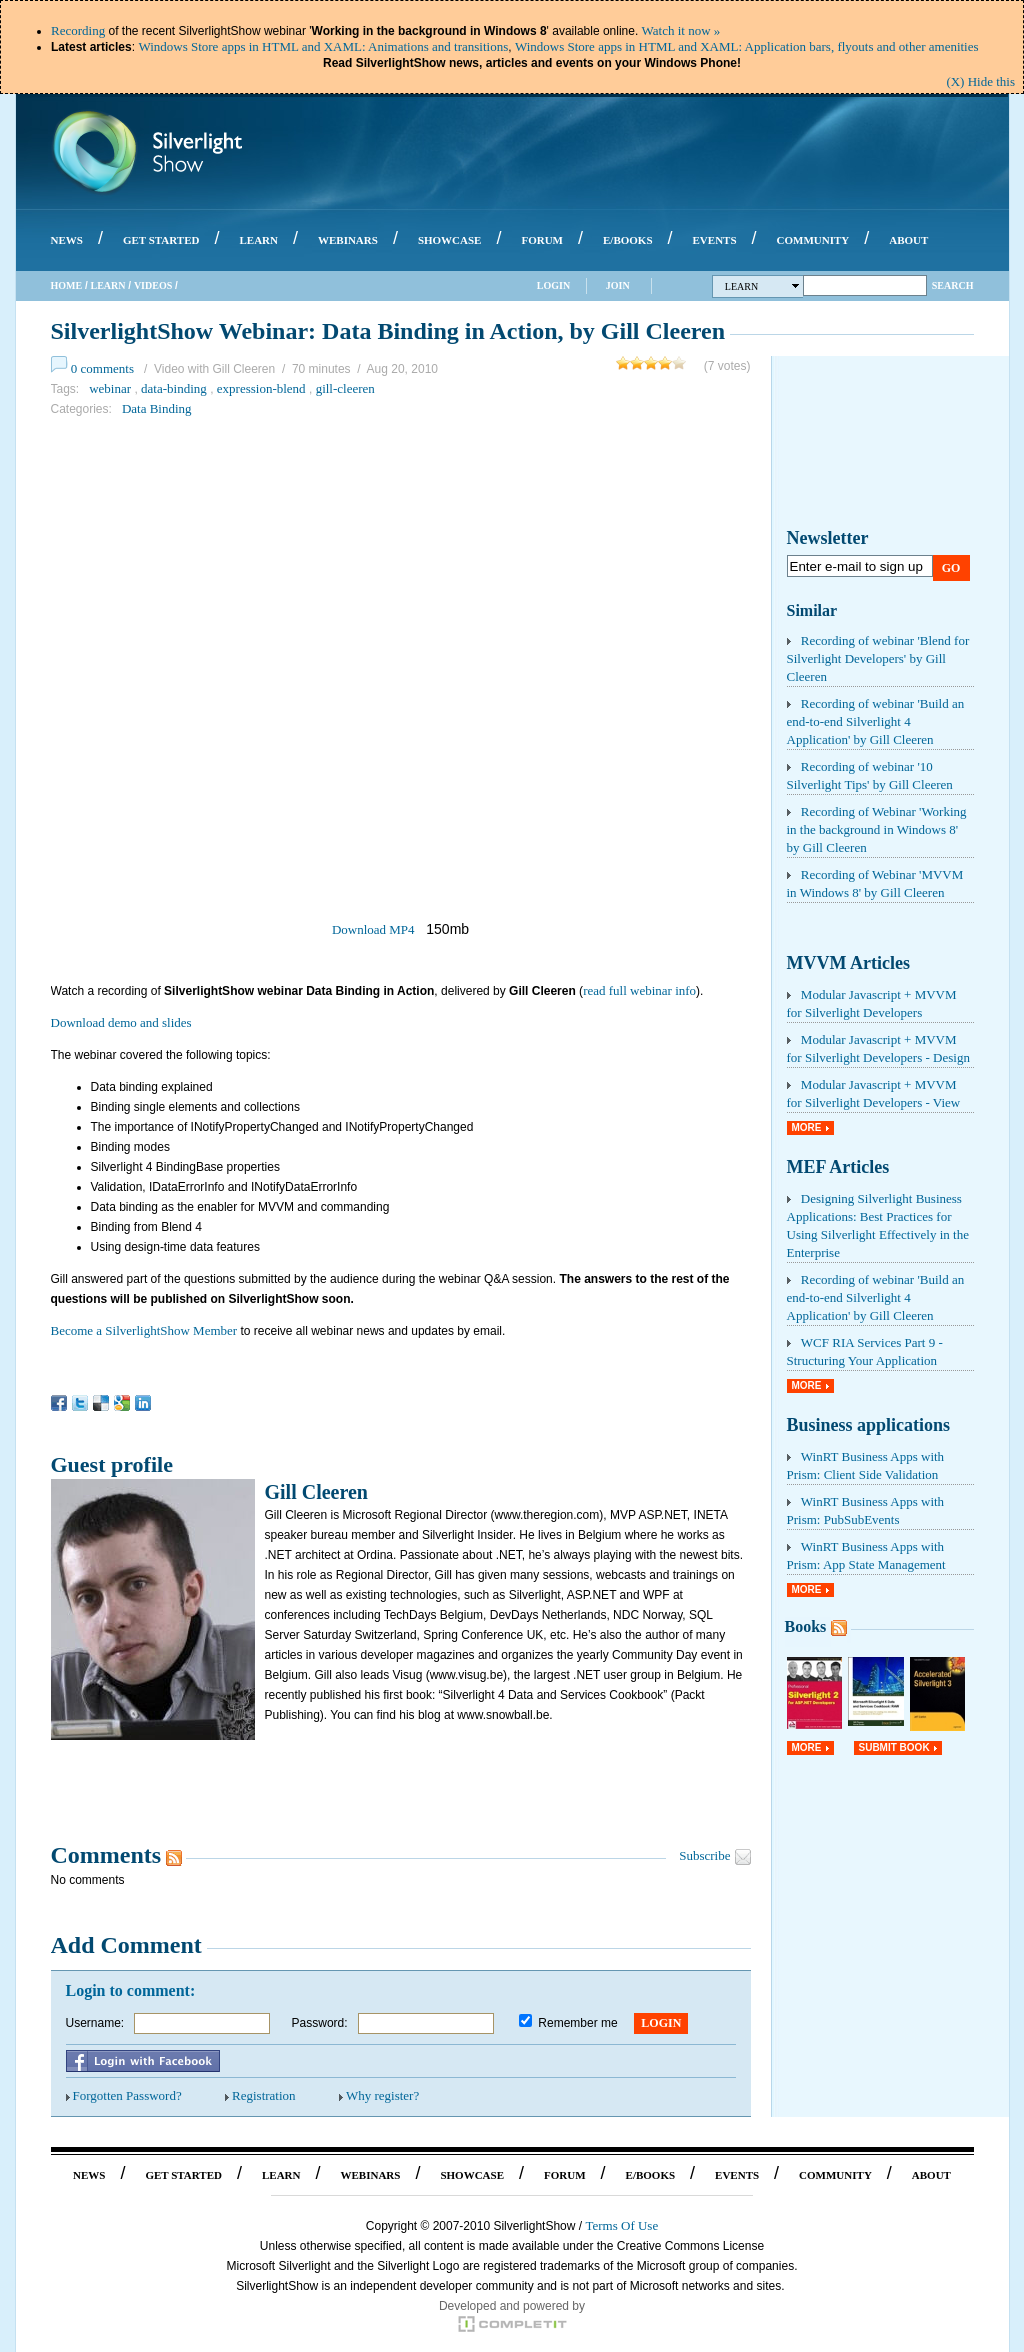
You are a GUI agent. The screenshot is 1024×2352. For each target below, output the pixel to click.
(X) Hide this (980, 81)
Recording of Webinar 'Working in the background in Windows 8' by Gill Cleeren (877, 829)
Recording (78, 30)
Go (951, 568)
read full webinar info (639, 990)
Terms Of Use (621, 2225)
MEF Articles (838, 1167)
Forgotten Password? (127, 2095)
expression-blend (261, 388)
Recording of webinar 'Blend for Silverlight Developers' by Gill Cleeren (878, 658)
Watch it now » (681, 30)
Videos (153, 285)
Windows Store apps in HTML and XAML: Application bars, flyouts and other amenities (747, 46)
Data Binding (157, 408)
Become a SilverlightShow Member (144, 1330)
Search (953, 285)
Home (67, 285)
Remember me (577, 2023)
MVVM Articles (848, 963)
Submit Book (894, 1747)
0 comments (102, 368)
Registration (264, 2095)
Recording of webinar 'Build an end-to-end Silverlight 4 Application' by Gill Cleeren (876, 721)
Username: (95, 2023)
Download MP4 (373, 929)
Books (806, 1626)
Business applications (869, 1425)
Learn (108, 285)
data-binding (174, 388)
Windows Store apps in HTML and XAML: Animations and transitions (323, 46)
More (807, 1127)
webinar (110, 388)
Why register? (382, 2095)
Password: (320, 2023)
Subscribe (704, 1855)
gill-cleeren (345, 388)
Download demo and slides (121, 1022)
